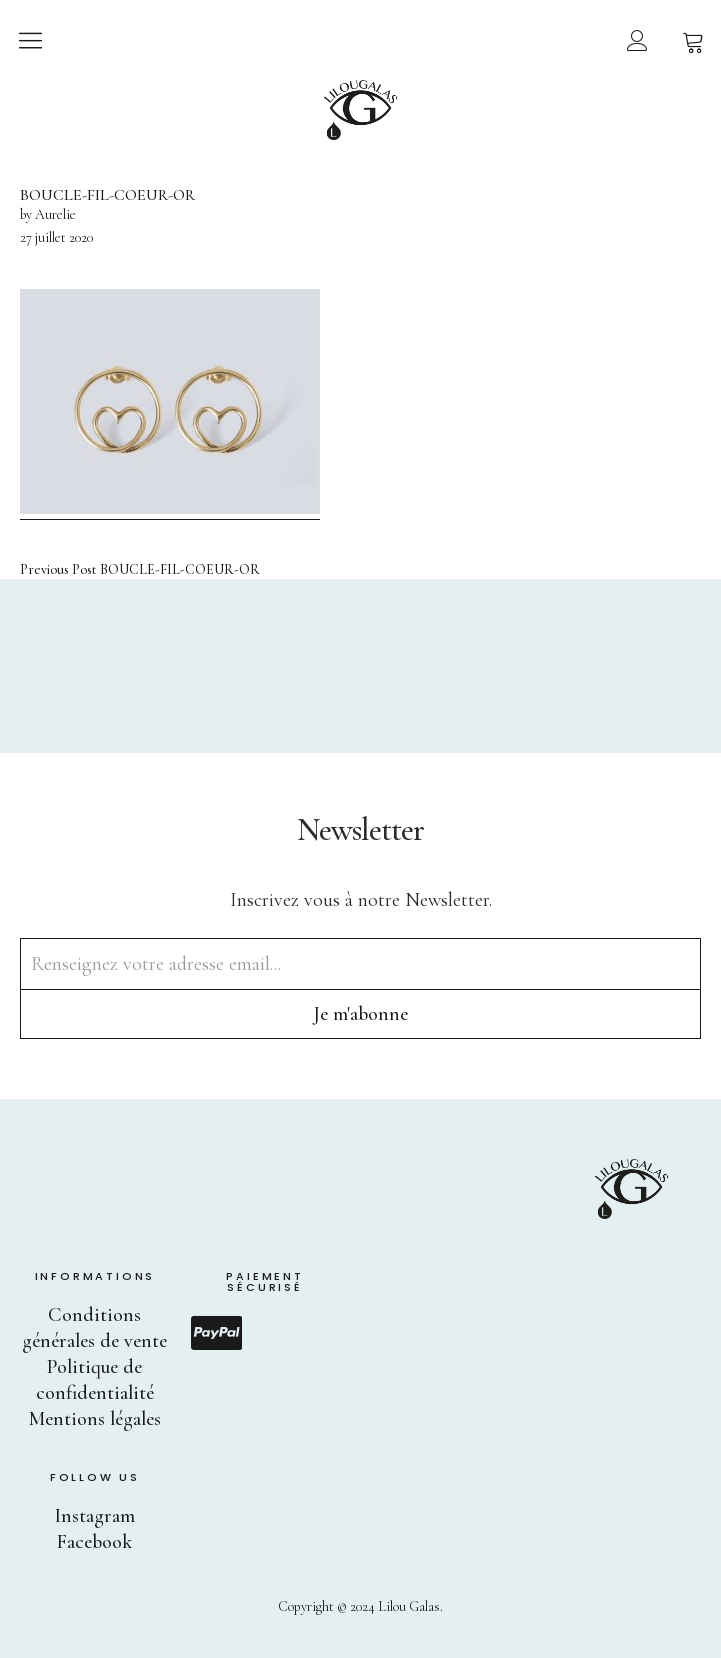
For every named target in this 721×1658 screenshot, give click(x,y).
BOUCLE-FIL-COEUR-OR (140, 570)
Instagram (94, 1516)
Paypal (216, 1333)
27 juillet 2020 (56, 237)
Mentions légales (95, 1419)
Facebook (94, 1542)
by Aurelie (48, 214)
